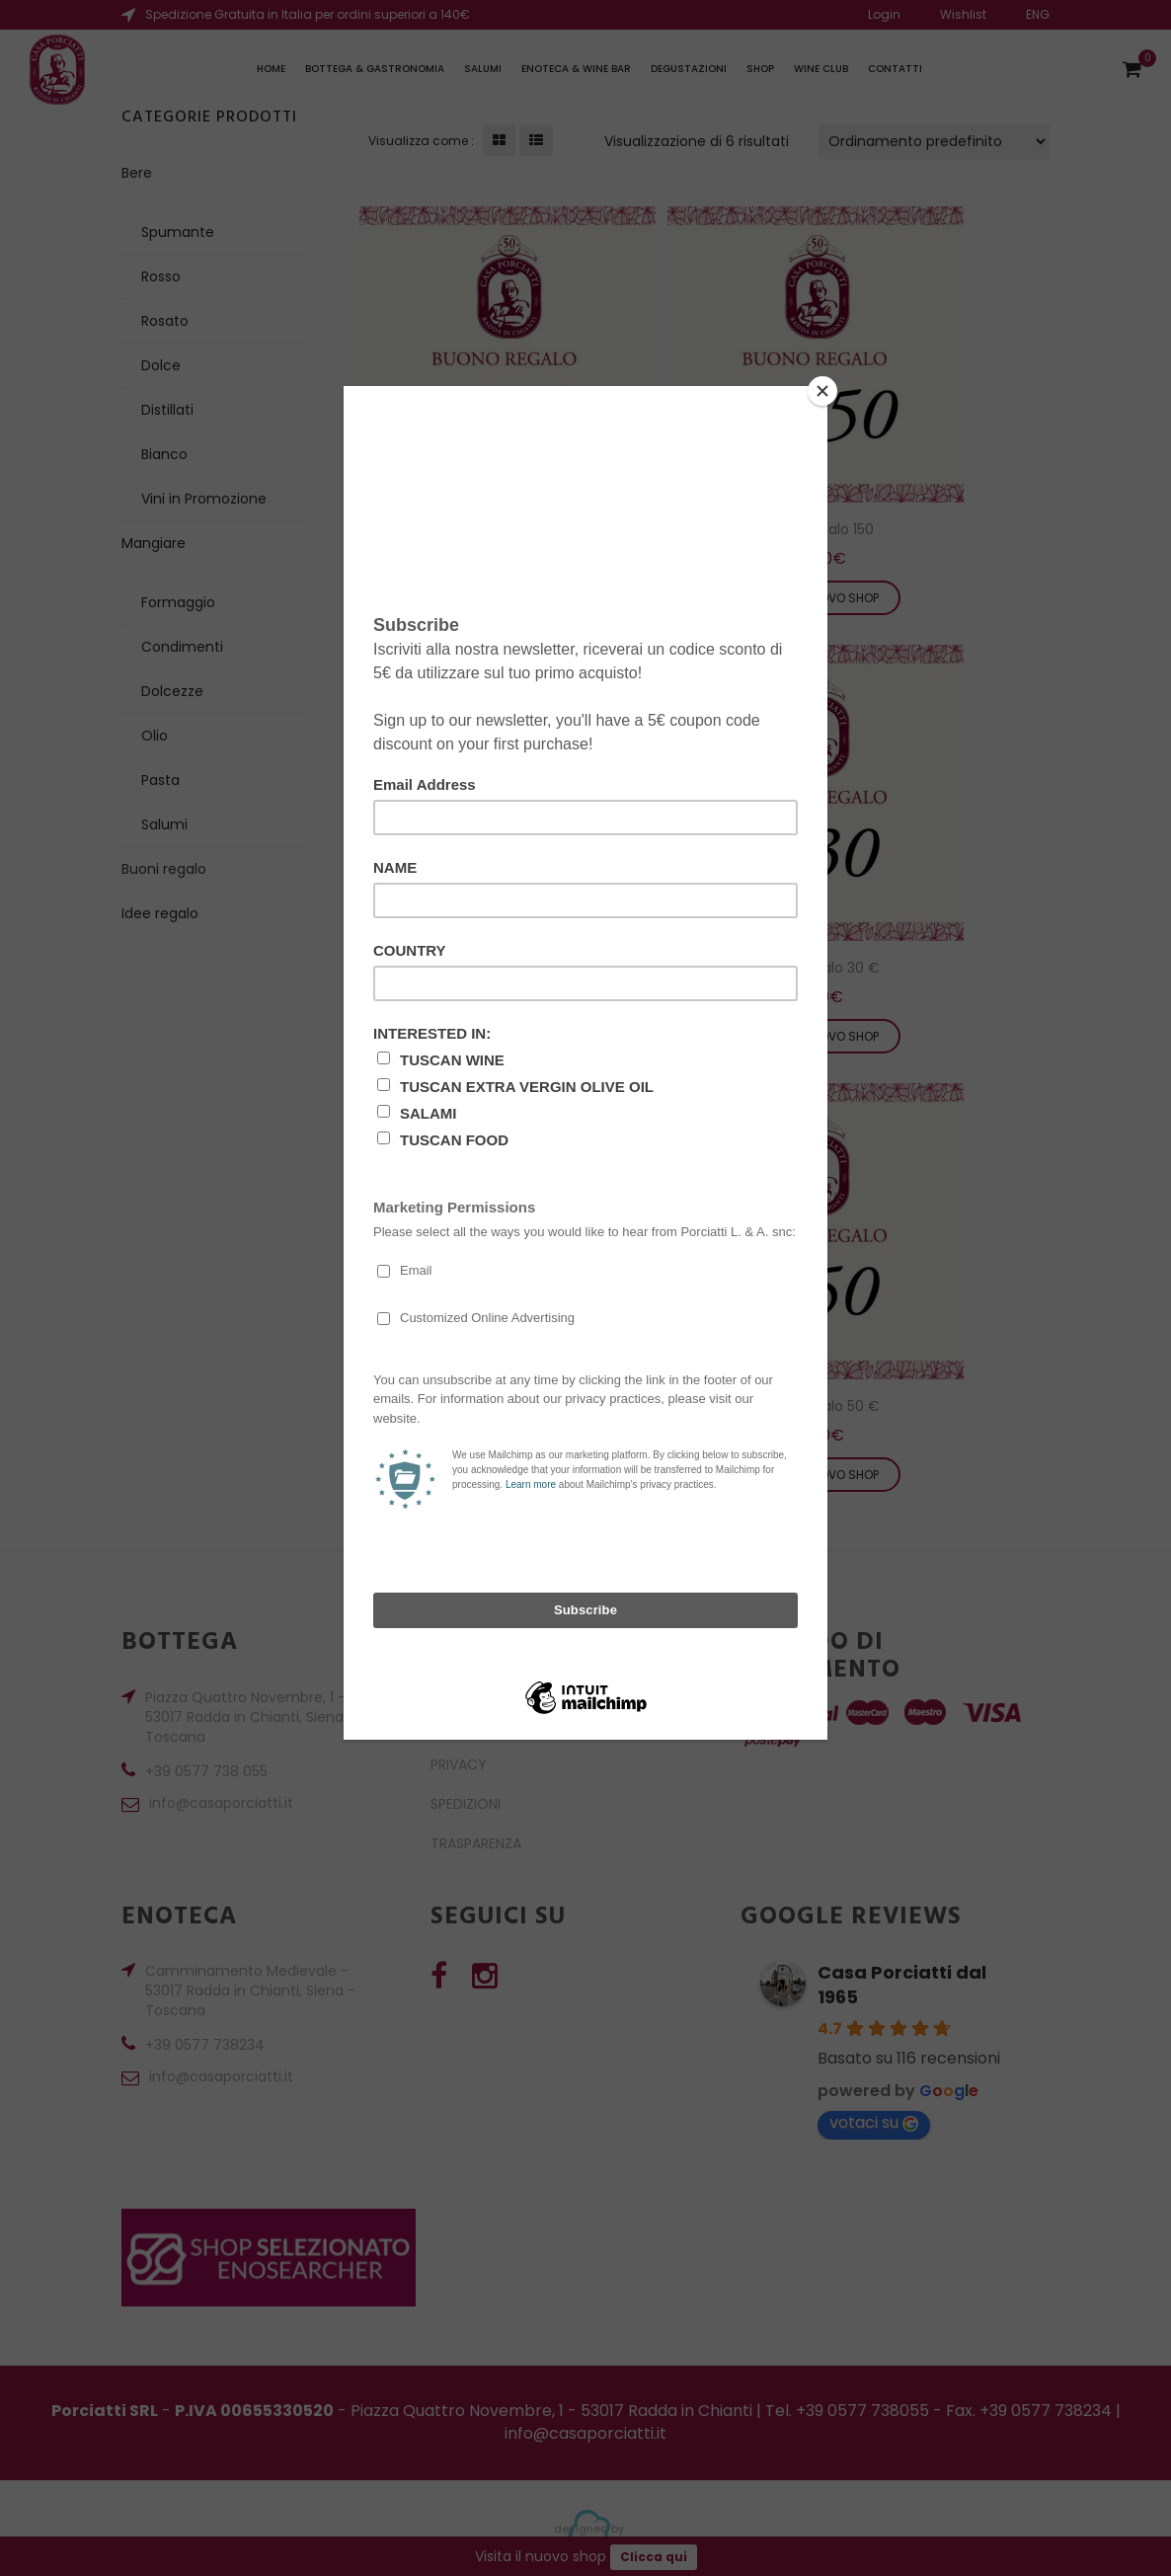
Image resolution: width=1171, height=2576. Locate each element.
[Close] (822, 391)
